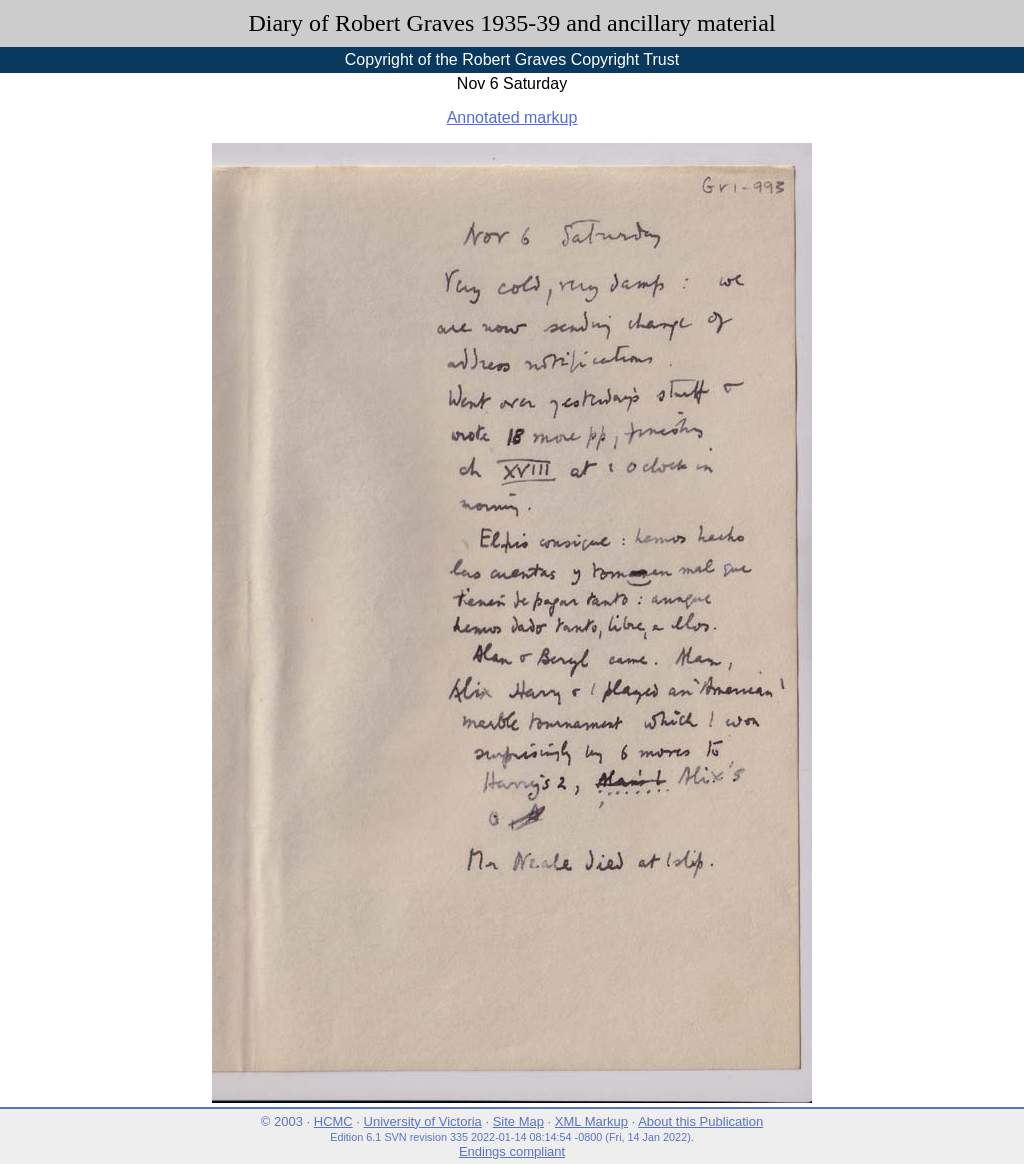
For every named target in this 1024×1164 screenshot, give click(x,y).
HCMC (333, 1121)
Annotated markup (512, 117)
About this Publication (700, 1121)
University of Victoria (423, 1121)
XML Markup (591, 1121)
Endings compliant (512, 1151)
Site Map (518, 1121)
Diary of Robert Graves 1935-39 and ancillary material (511, 23)
